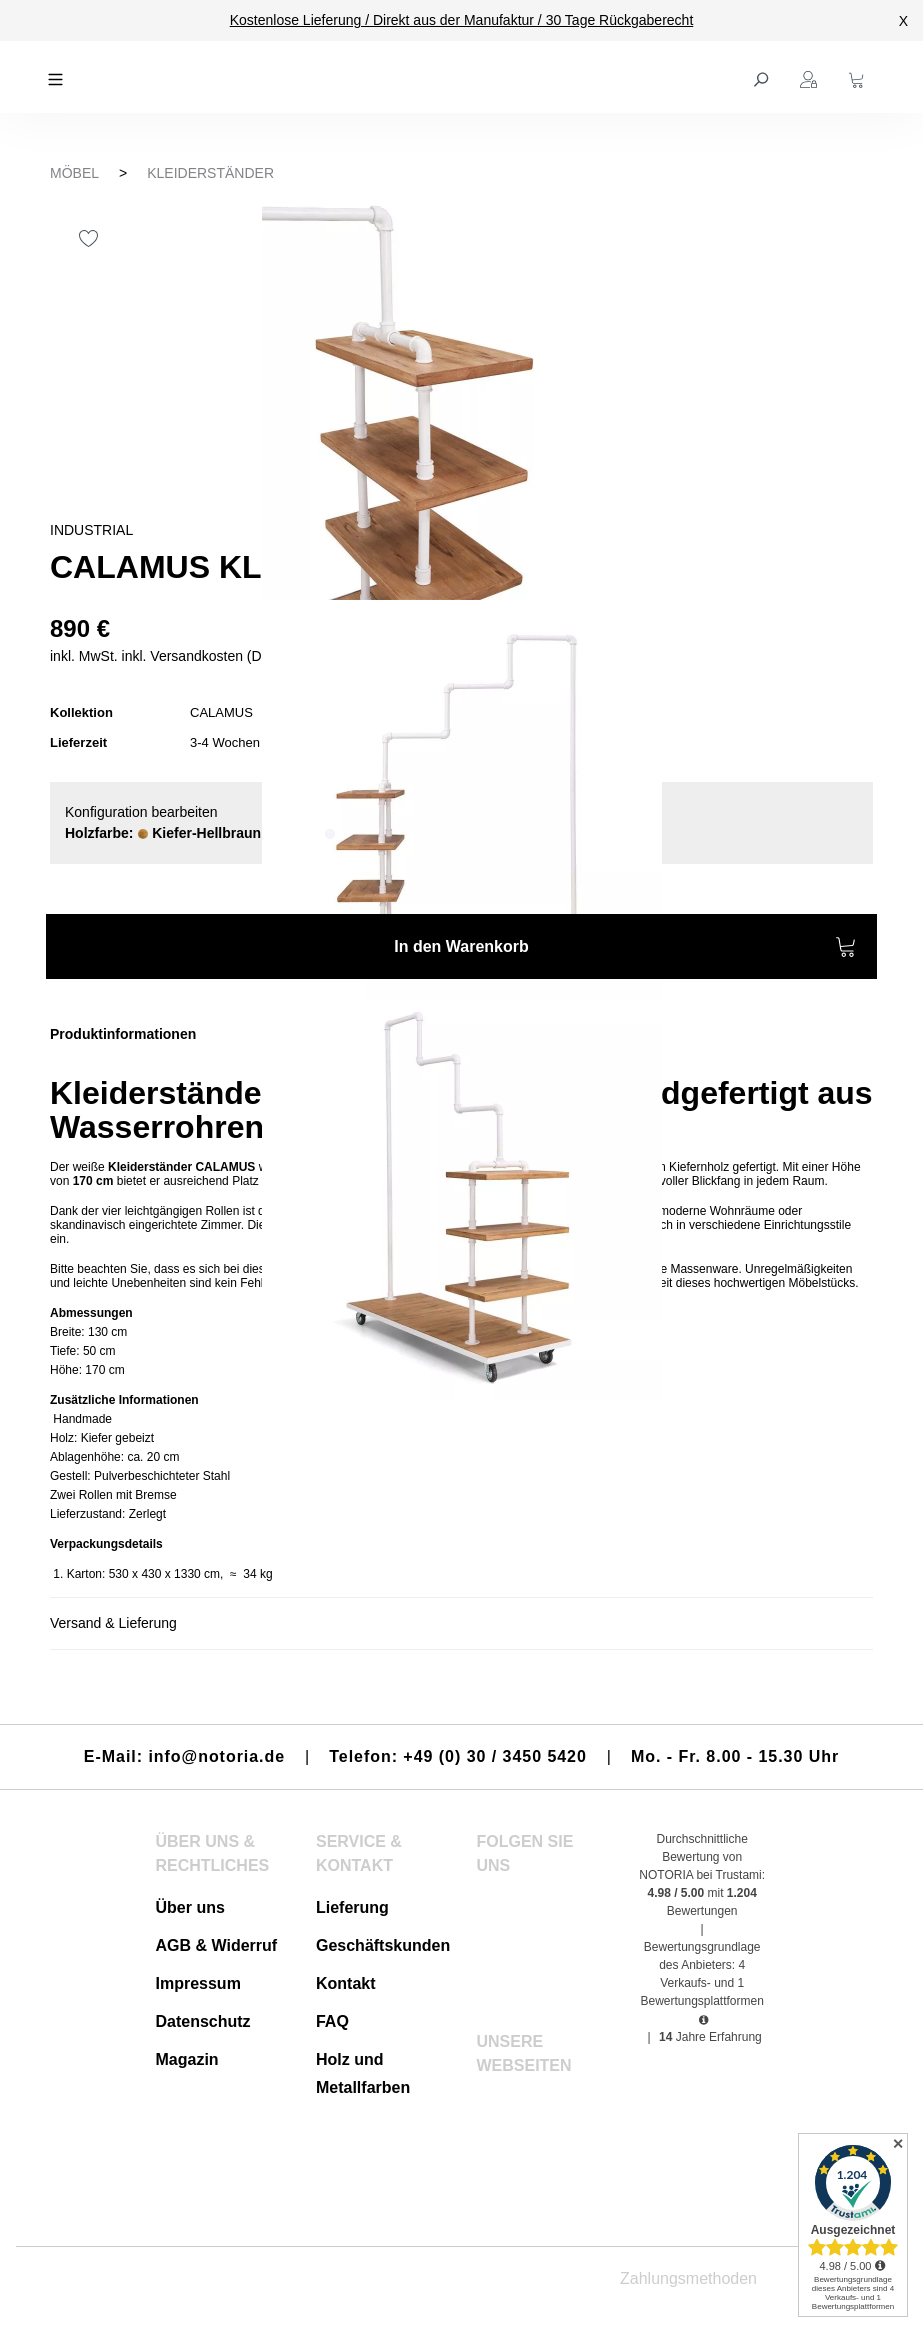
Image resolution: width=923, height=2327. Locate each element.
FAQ (332, 2021)
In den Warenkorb (625, 949)
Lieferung (352, 1907)
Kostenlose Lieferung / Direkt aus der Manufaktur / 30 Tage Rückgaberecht (462, 20)
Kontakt (346, 1983)
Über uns (189, 1907)
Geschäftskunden (383, 1945)
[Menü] (58, 77)
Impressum (197, 1983)
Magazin (186, 2059)
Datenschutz (202, 2021)
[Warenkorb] (859, 77)
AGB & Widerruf (216, 1945)
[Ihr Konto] (811, 77)
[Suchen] (763, 77)
